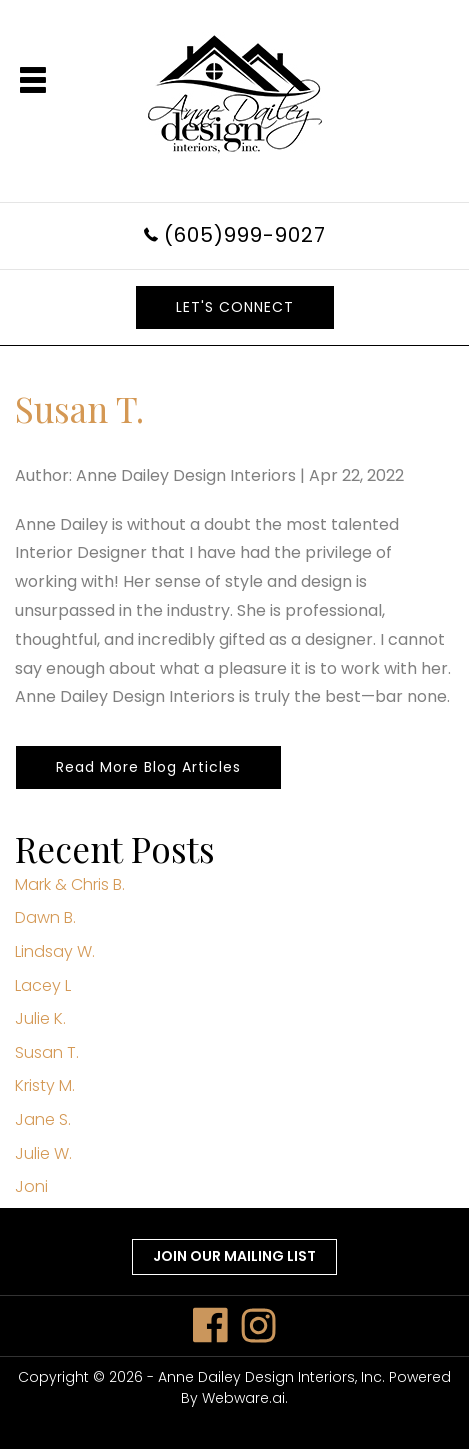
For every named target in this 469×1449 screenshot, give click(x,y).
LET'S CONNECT (235, 307)
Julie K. (40, 1018)
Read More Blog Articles (148, 767)
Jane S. (43, 1119)
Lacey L (43, 985)
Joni (31, 1186)
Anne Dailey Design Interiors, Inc (270, 1377)
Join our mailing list (234, 1256)
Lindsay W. (55, 951)
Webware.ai (243, 1398)
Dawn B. (45, 917)
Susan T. (47, 1052)
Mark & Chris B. (70, 884)
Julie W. (43, 1153)
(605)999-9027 (245, 235)
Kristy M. (45, 1085)
